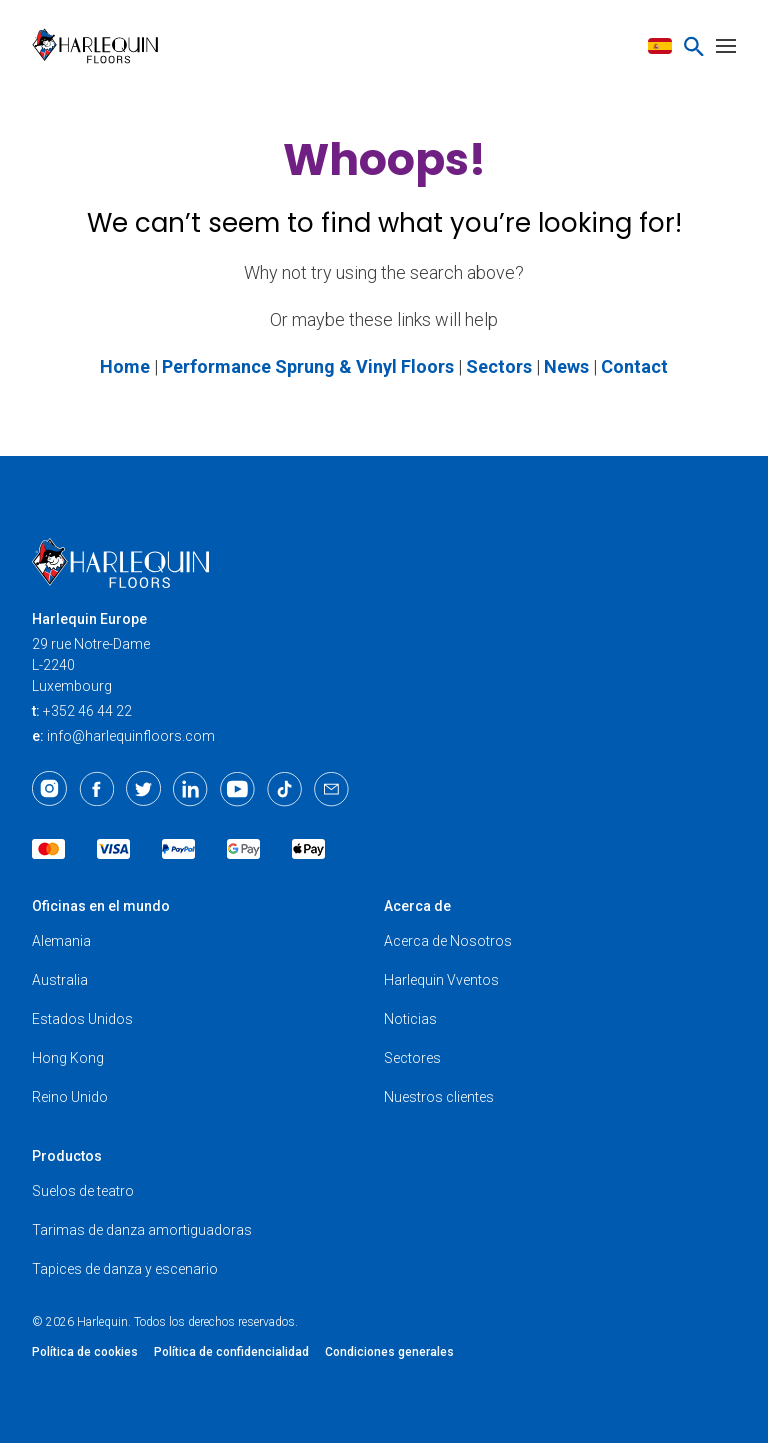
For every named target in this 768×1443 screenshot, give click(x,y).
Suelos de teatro (83, 1191)
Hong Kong (68, 1058)
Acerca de (417, 906)
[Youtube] (237, 789)
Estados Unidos (82, 1019)
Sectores (412, 1058)
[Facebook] (96, 789)
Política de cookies (85, 1352)
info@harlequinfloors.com (131, 736)
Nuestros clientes (439, 1097)
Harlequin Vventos (441, 980)
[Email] (331, 789)
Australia (60, 980)
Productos (67, 1156)
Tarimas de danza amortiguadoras (142, 1230)
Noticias (410, 1019)
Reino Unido (70, 1097)
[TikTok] (284, 789)
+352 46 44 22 (87, 711)
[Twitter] (143, 789)
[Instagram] (49, 789)
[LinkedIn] (190, 789)
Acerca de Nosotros (448, 941)
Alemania (61, 941)
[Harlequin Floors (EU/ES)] (101, 46)
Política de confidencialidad (231, 1352)
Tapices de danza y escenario (125, 1269)
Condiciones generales (389, 1352)
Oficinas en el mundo (101, 906)
